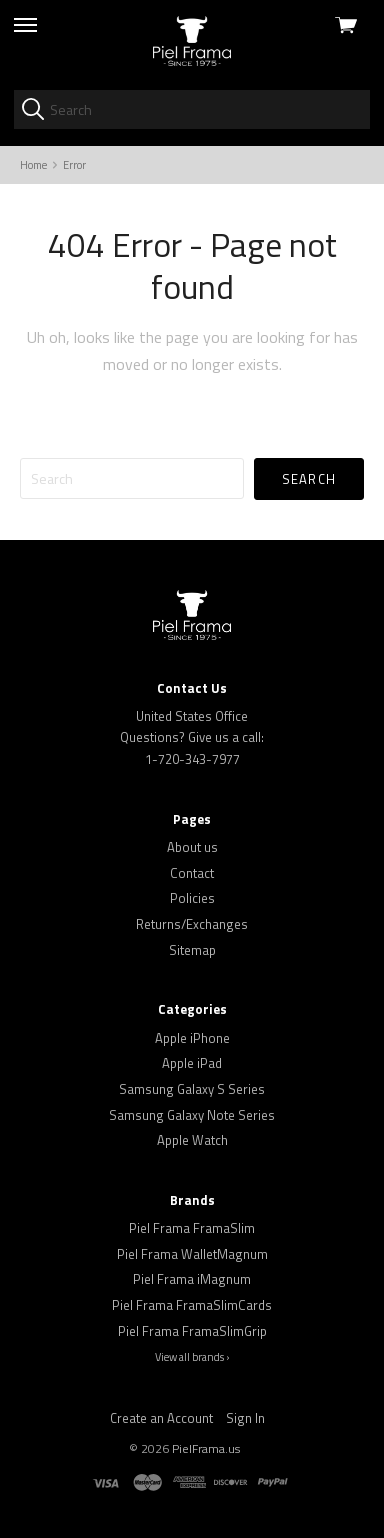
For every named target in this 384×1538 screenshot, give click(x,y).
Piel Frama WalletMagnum (192, 1254)
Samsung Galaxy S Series (192, 1089)
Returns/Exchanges (192, 924)
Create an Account (161, 1418)
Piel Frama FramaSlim (192, 1228)
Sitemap (192, 950)
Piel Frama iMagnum (192, 1279)
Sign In (245, 1418)
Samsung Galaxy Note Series (192, 1115)
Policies (192, 898)
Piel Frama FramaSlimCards (192, 1305)
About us (192, 847)
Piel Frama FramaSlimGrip (192, 1331)
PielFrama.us (206, 1448)
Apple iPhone (192, 1038)
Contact (192, 873)
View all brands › (192, 1357)
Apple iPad (192, 1063)
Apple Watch (192, 1140)
